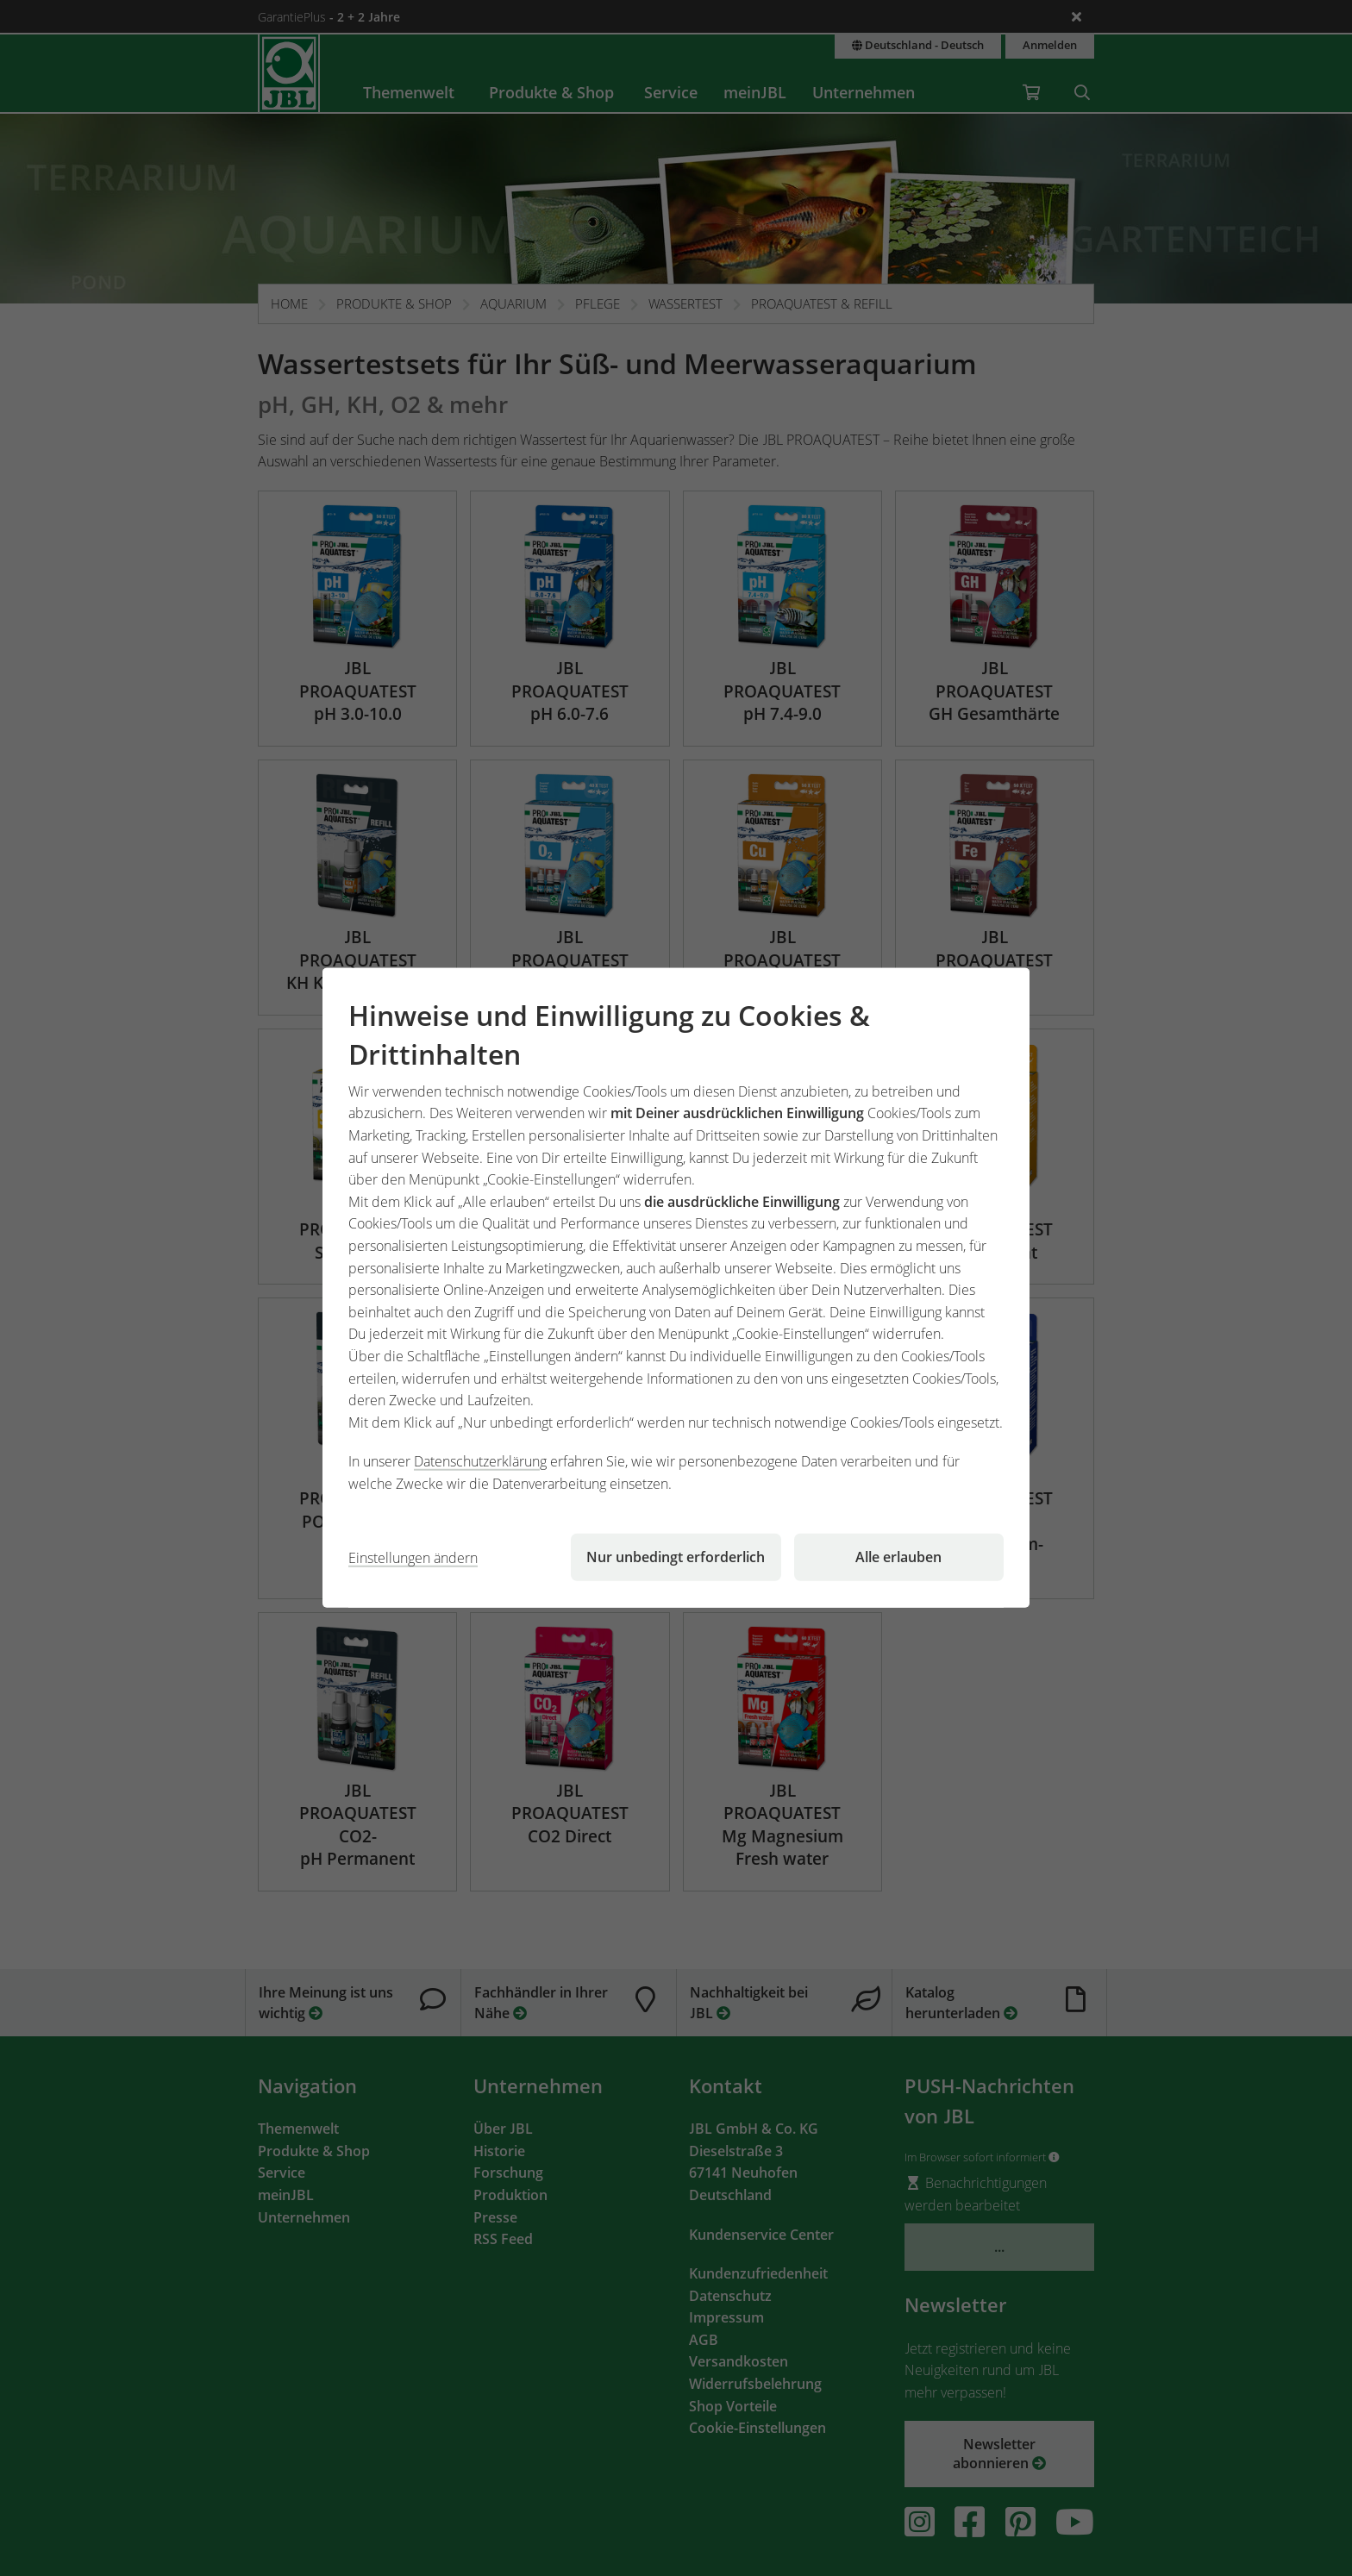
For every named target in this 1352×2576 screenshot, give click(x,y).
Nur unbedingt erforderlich (675, 1556)
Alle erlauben (898, 1556)
